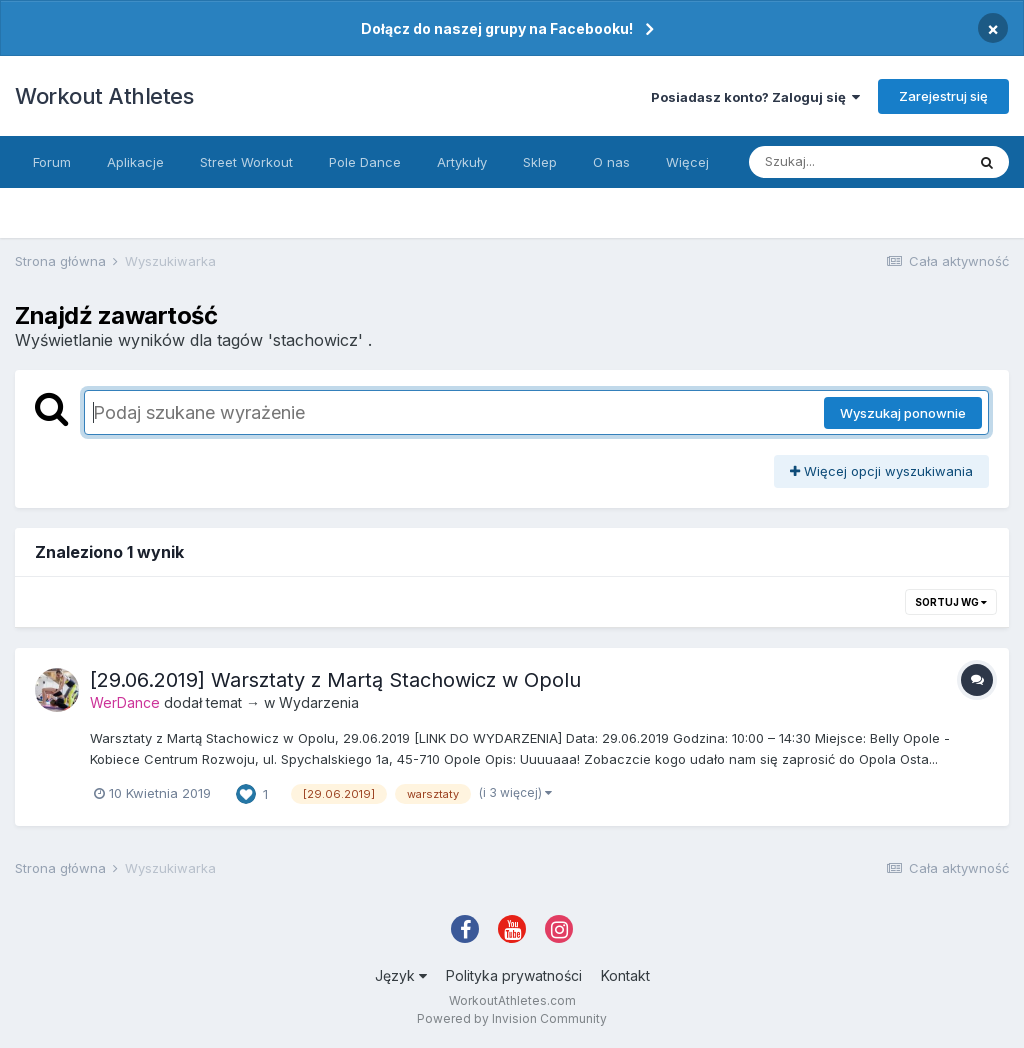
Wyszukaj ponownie (903, 413)
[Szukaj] (857, 162)
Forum (52, 162)
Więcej (687, 162)
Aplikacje (135, 162)
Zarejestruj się (943, 96)
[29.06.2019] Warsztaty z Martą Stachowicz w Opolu (335, 680)
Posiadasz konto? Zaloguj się (755, 97)
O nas (611, 162)
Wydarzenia (319, 702)
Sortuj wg (951, 602)
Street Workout (246, 162)
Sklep (540, 162)
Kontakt (625, 975)
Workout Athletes (104, 96)
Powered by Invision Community (512, 1018)
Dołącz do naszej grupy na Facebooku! (497, 28)
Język (401, 975)
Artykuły (462, 162)
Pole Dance (365, 162)
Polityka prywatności (514, 975)
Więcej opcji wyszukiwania (881, 471)
